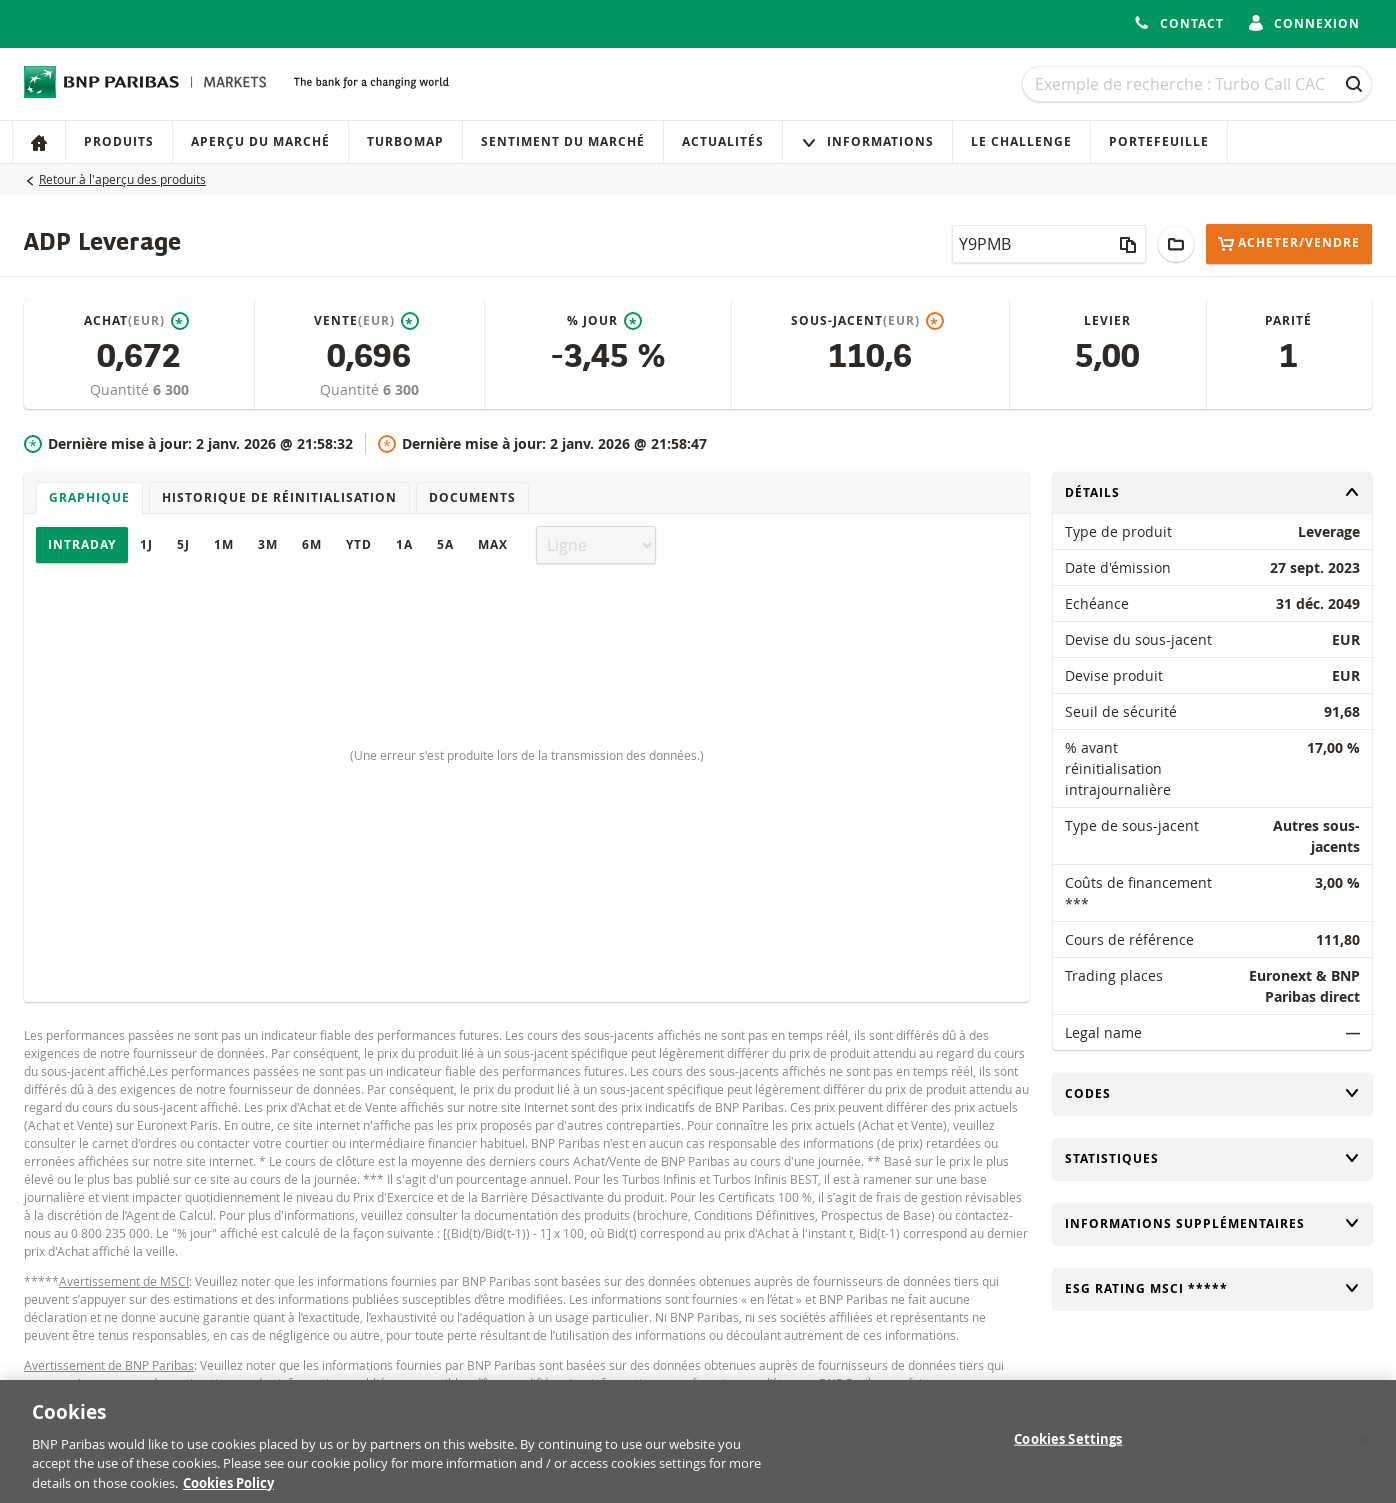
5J (183, 544)
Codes (1212, 1093)
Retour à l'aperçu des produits (122, 179)
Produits (119, 141)
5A (445, 544)
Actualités (723, 141)
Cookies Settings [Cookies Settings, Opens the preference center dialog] (1068, 1449)
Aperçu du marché (260, 141)
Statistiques (1212, 1158)
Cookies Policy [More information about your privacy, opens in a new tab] (228, 1493)
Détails (1212, 492)
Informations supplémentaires (1212, 1223)
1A (404, 544)
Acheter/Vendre (1289, 243)
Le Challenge (1021, 141)
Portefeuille (1159, 141)
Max (493, 544)
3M (268, 544)
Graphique (89, 497)
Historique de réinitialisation (279, 497)
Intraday (82, 544)
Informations (867, 141)
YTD (359, 544)
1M (224, 544)
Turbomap (405, 141)
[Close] (1364, 1449)
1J (146, 544)
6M (312, 544)
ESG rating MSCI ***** (1212, 1288)
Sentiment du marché (563, 141)
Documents (472, 497)
